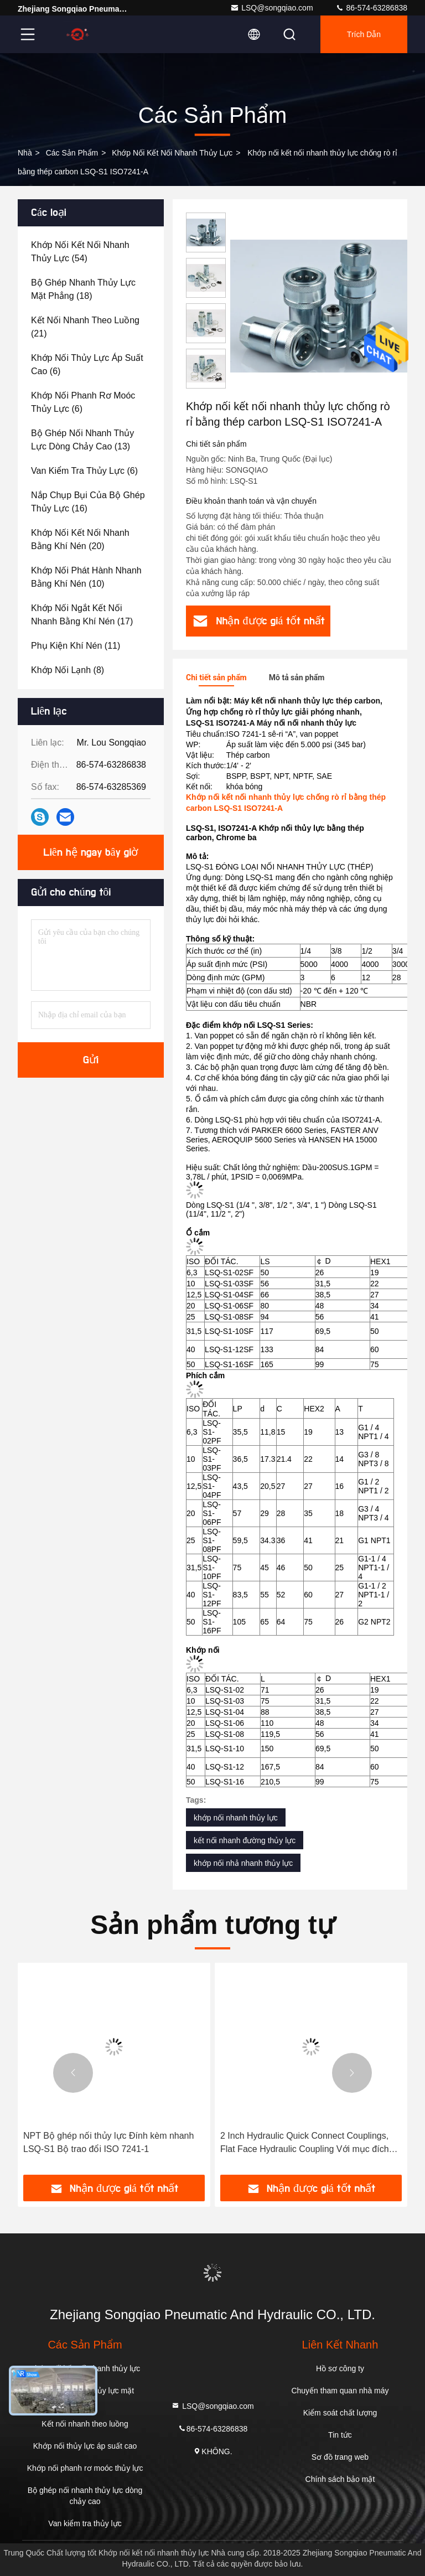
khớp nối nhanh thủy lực (236, 1817)
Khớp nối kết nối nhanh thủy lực (172, 152)
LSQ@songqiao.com (271, 7)
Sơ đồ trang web (340, 2457)
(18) (83, 289)
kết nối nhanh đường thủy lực (245, 1840)
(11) (75, 645)
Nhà (25, 152)
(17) (82, 614)
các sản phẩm (72, 152)
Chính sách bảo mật (340, 2479)
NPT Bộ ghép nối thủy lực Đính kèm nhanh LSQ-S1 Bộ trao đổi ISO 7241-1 (108, 2142)
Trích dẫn (364, 34)
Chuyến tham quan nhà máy (339, 2390)
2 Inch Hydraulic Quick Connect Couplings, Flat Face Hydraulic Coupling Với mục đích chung (304, 2143)
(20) (80, 539)
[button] (73, 2073)
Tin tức (340, 2434)
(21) (85, 326)
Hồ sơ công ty (340, 2368)
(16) (88, 501)
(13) (82, 439)
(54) (80, 251)
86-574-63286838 (371, 7)
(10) (86, 577)
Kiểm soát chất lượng (340, 2412)
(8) (67, 670)
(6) (87, 364)
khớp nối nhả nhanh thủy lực (243, 1863)
